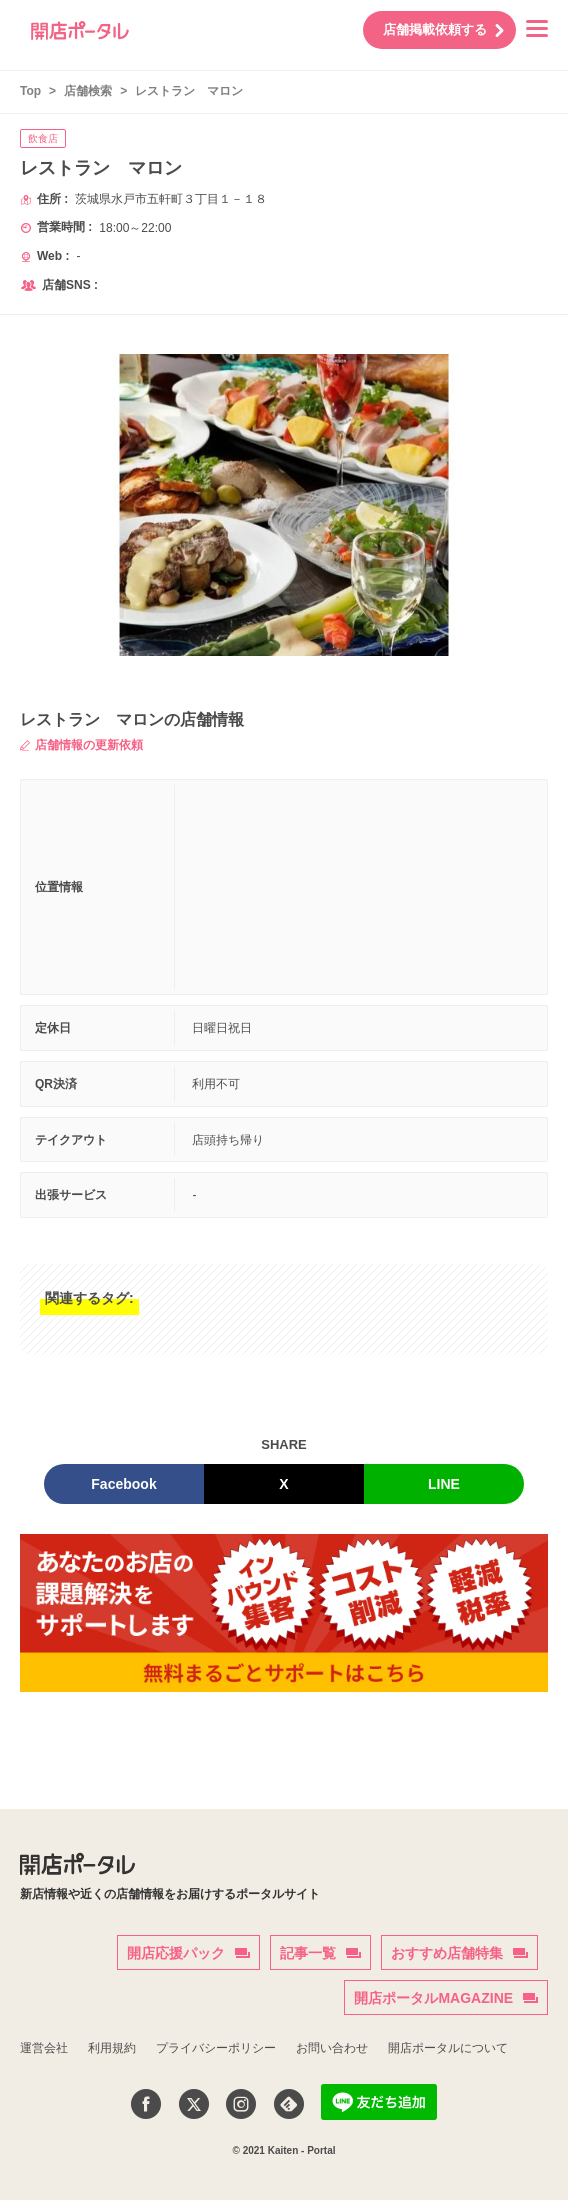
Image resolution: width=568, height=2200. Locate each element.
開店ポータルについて (448, 2048)
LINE (444, 1484)
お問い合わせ (332, 2048)
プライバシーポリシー (216, 2048)
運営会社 (44, 2048)
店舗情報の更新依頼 (81, 745)
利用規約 (112, 2048)
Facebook (123, 1484)
